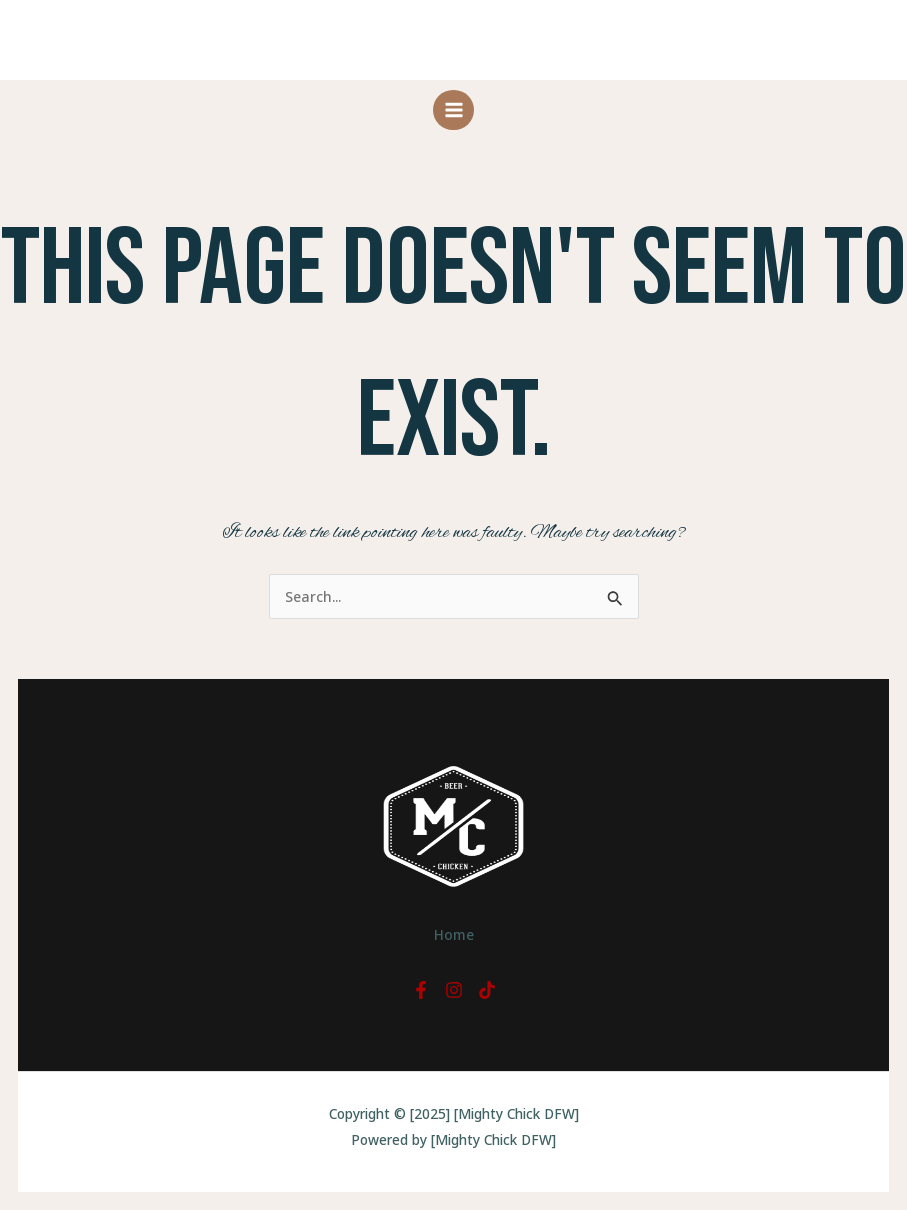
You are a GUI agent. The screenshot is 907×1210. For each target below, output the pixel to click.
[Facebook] (421, 990)
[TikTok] (487, 990)
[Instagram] (454, 990)
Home (453, 932)
